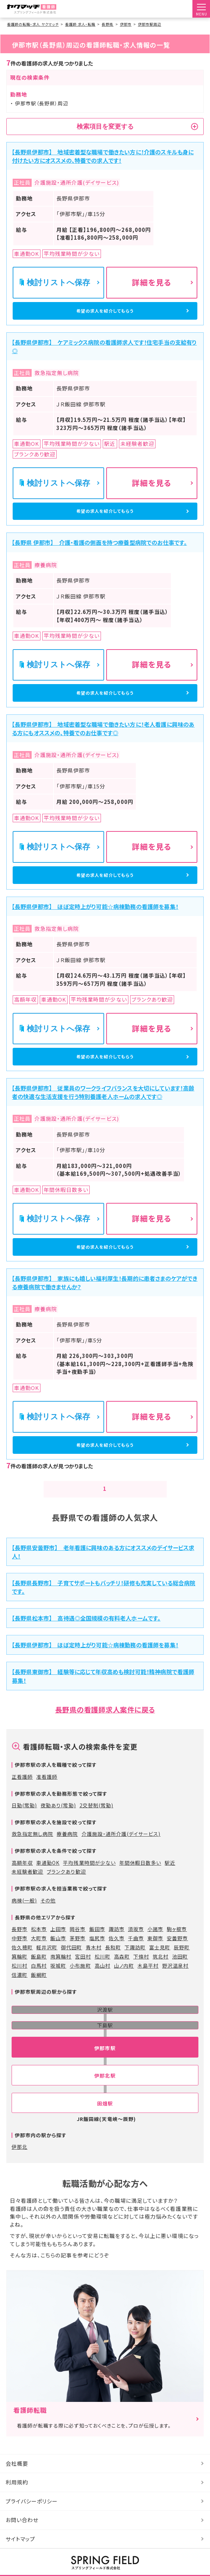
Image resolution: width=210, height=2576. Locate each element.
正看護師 (22, 1874)
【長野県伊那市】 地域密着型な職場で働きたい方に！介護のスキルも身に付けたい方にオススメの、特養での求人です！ (102, 156)
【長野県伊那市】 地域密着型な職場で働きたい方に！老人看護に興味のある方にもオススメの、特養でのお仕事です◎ (103, 770)
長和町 (113, 2045)
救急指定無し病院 (32, 1932)
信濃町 (19, 2072)
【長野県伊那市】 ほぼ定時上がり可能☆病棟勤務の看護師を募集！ (95, 962)
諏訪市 (117, 2026)
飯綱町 (39, 2072)
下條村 (141, 2054)
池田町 (180, 2054)
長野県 (107, 24)
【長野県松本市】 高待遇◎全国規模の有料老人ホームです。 (86, 1716)
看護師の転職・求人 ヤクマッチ (33, 24)
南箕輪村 (60, 2054)
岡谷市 (77, 2026)
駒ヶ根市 (177, 2026)
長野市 (19, 2026)
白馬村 (39, 2063)
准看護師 (46, 1874)
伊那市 (126, 24)
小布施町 (80, 2063)
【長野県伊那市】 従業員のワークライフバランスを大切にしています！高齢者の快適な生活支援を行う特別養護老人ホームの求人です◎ (103, 1162)
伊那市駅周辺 (149, 24)
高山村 (102, 2063)
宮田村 (83, 2054)
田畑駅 (105, 2201)
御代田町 (71, 2045)
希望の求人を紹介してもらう (105, 317)
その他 (48, 1998)
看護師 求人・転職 (80, 24)
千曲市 (136, 2036)
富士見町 (159, 2045)
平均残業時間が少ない (89, 1960)
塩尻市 (97, 2036)
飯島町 (39, 2054)
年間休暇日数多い (140, 1960)
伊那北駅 (104, 2173)
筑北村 (160, 2054)
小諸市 (155, 2026)
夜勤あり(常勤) (58, 1903)
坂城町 (58, 2063)
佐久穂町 (22, 2045)
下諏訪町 (135, 2045)
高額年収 (22, 1960)
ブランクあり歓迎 (66, 1969)
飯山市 (58, 2036)
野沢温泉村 (175, 2063)
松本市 (39, 2026)
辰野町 (182, 2045)
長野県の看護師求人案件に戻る (105, 1807)
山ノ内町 (124, 2063)
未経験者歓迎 (27, 1969)
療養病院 (67, 1932)
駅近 (170, 1960)
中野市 (19, 2036)
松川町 (102, 2054)
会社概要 (17, 2561)
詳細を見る (151, 282)
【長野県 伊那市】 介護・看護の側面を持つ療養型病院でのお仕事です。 (99, 570)
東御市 (155, 2036)
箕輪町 (19, 2054)
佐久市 (117, 2036)
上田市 (58, 2026)
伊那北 (19, 2245)
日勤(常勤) (24, 1903)
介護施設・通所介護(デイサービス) (121, 1932)
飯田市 (97, 2026)
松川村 (19, 2063)
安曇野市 (177, 2036)
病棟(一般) (24, 1998)
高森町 (122, 2054)
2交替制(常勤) (96, 1903)
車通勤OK (47, 1960)
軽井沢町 (46, 2045)
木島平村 (148, 2063)
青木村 (94, 2045)
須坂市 (136, 2026)
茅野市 (77, 2036)
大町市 (39, 2036)
